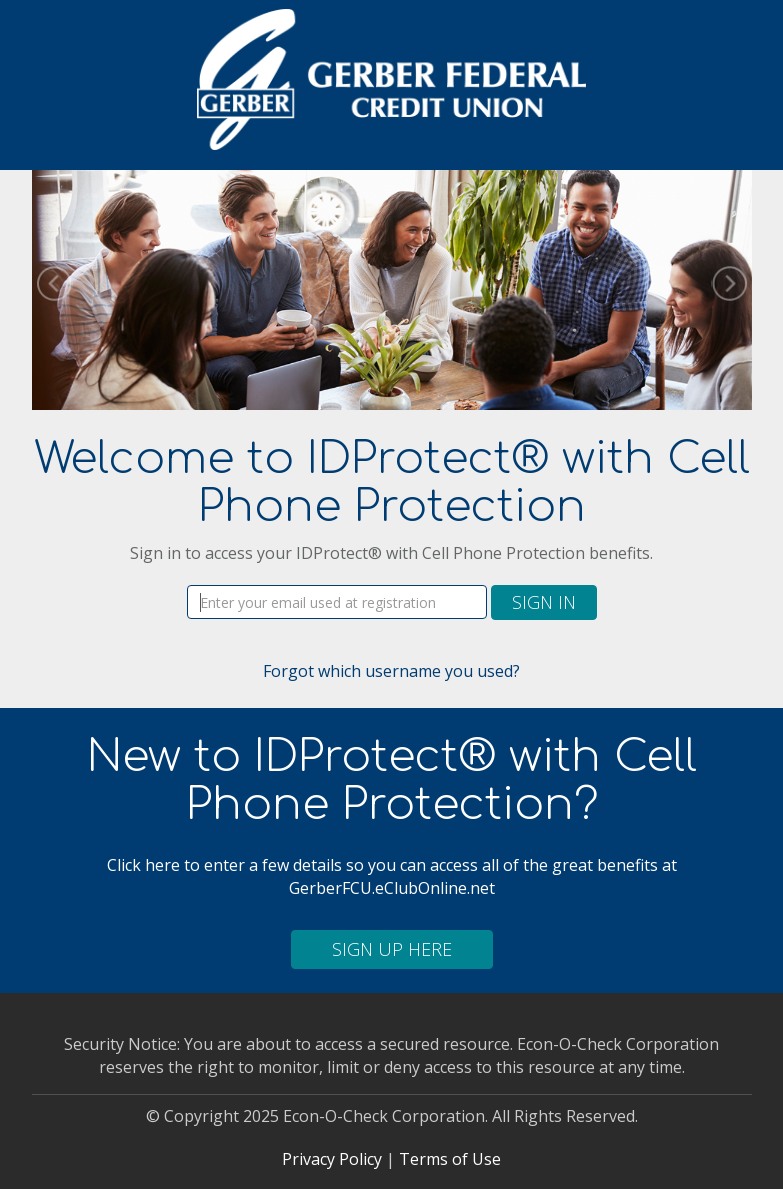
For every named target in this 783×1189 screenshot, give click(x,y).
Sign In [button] (544, 602)
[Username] (337, 602)
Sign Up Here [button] (392, 949)
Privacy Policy (332, 1159)
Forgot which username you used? (391, 671)
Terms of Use (450, 1159)
